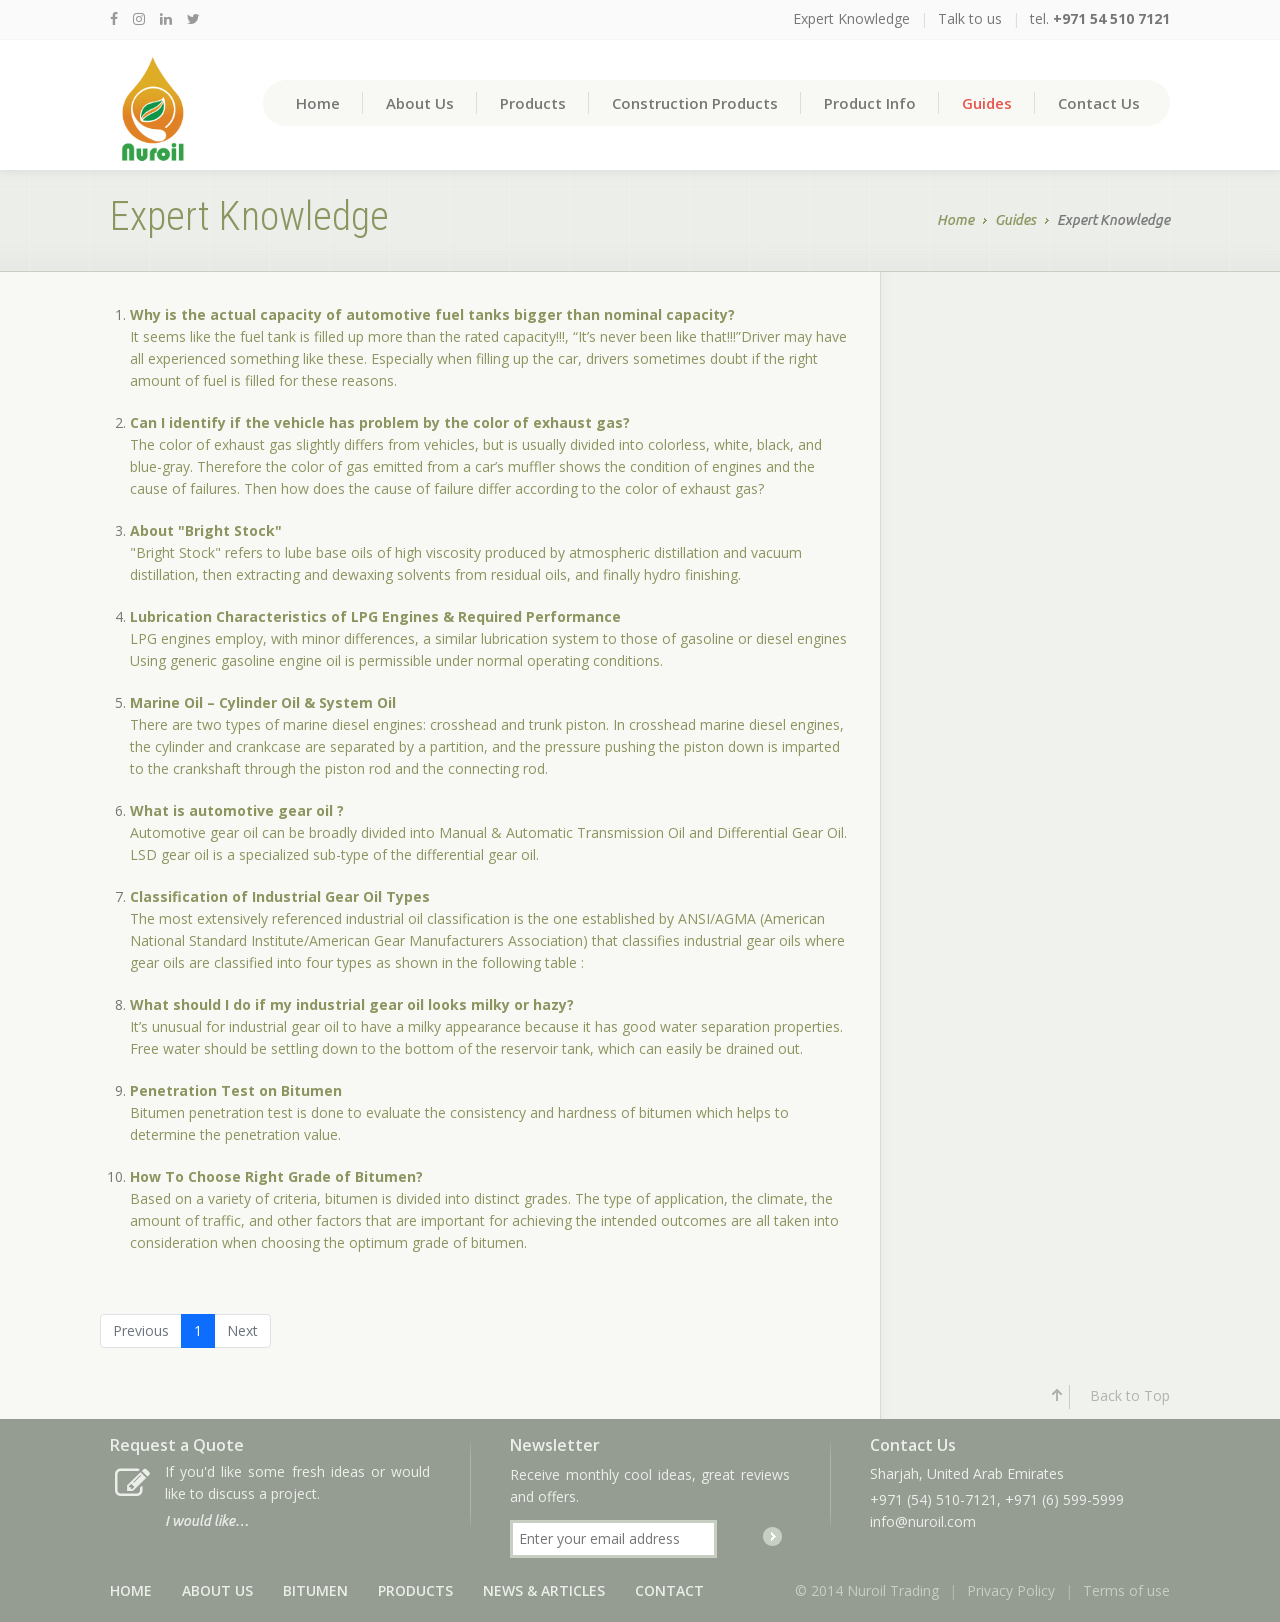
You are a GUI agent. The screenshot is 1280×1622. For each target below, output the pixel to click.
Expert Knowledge (851, 18)
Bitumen (315, 1590)
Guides (987, 103)
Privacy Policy (1011, 1590)
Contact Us (1099, 103)
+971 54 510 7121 (1111, 18)
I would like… (207, 1521)
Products (533, 103)
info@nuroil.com (923, 1521)
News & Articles (544, 1590)
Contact (669, 1590)
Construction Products (695, 103)
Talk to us (970, 18)
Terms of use (1126, 1590)
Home (318, 103)
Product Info (870, 103)
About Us (420, 103)
